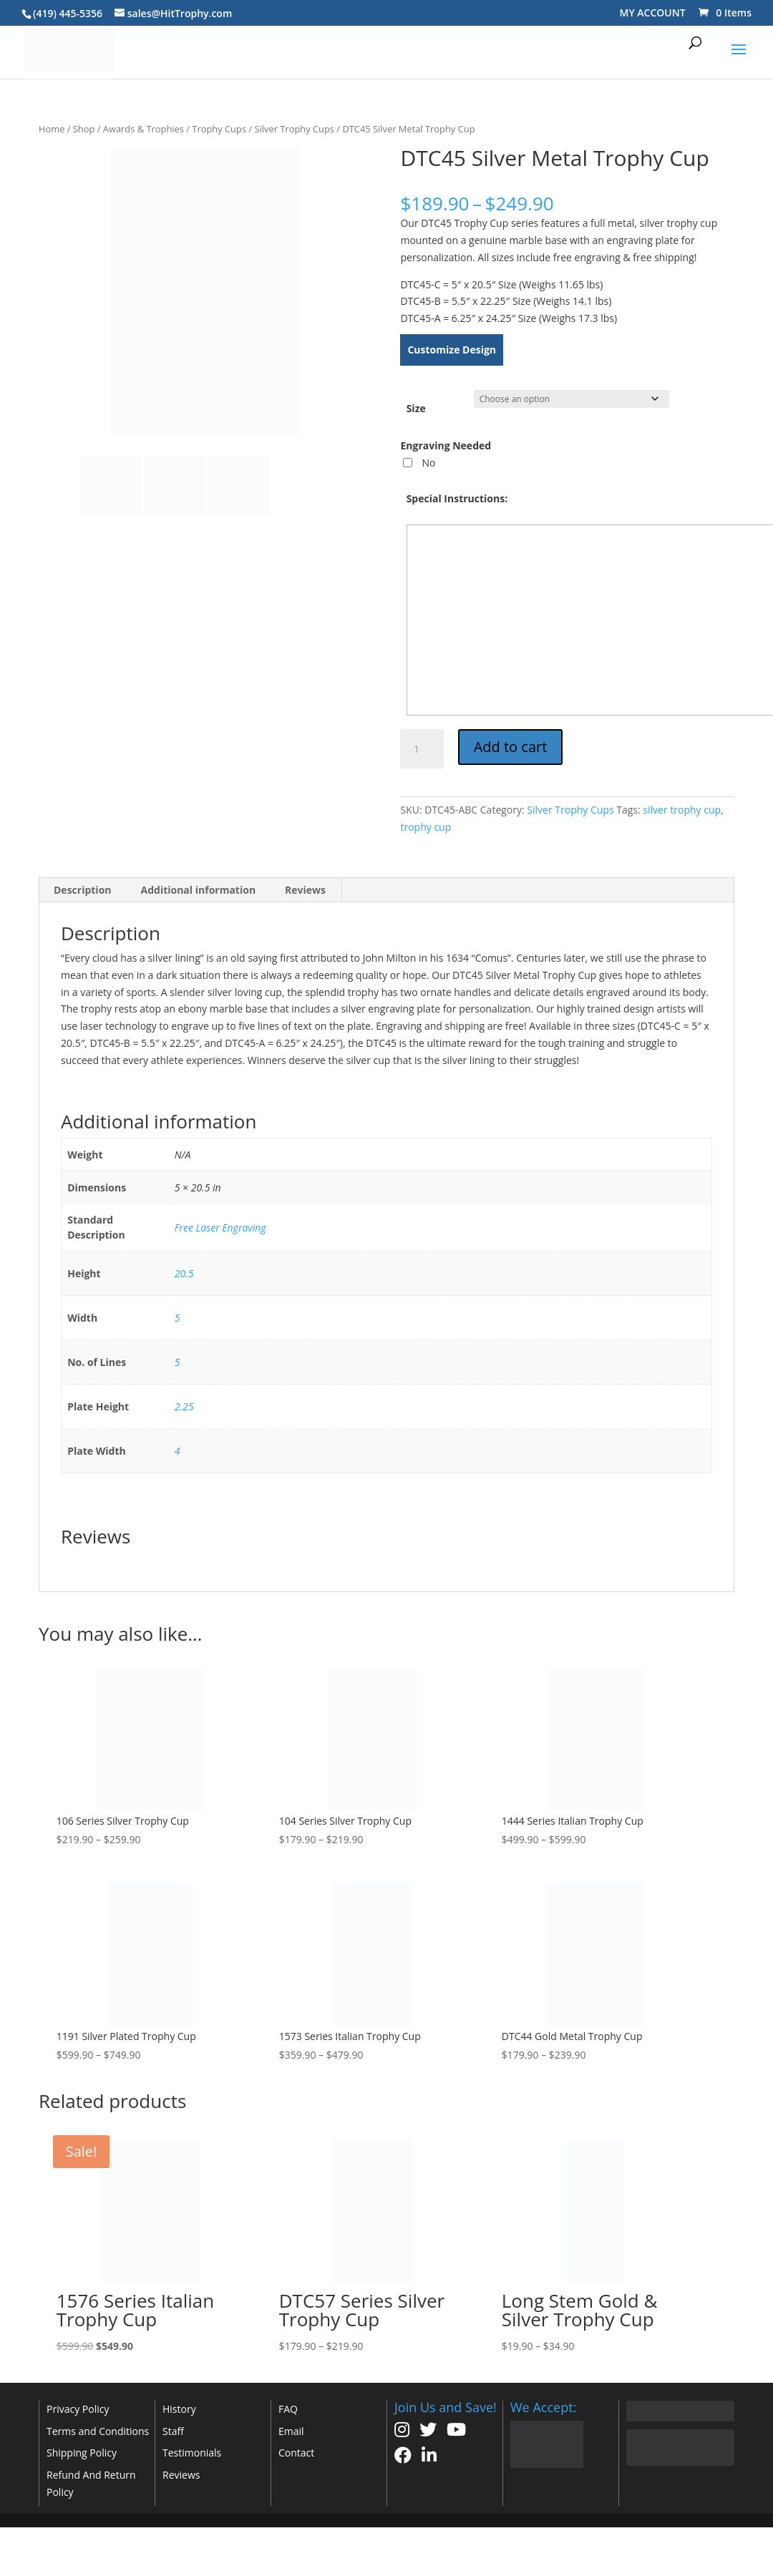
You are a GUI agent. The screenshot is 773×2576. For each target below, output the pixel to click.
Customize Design (451, 349)
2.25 (184, 1406)
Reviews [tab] (305, 890)
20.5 (184, 1273)
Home (51, 128)
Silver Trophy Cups (294, 128)
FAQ (288, 2409)
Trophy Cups (219, 128)
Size (416, 408)
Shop (84, 128)
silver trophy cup (682, 809)
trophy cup (425, 827)
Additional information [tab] (198, 890)
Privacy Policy (78, 2409)
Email (291, 2431)
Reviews (181, 2475)
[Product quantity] (421, 749)
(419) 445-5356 (67, 13)
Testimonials (191, 2452)
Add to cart (511, 746)
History (179, 2409)
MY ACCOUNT (653, 12)
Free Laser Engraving (220, 1227)
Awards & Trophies (143, 128)
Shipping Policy (82, 2452)
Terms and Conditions (98, 2431)
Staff (173, 2431)
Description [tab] (83, 890)
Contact (296, 2452)
